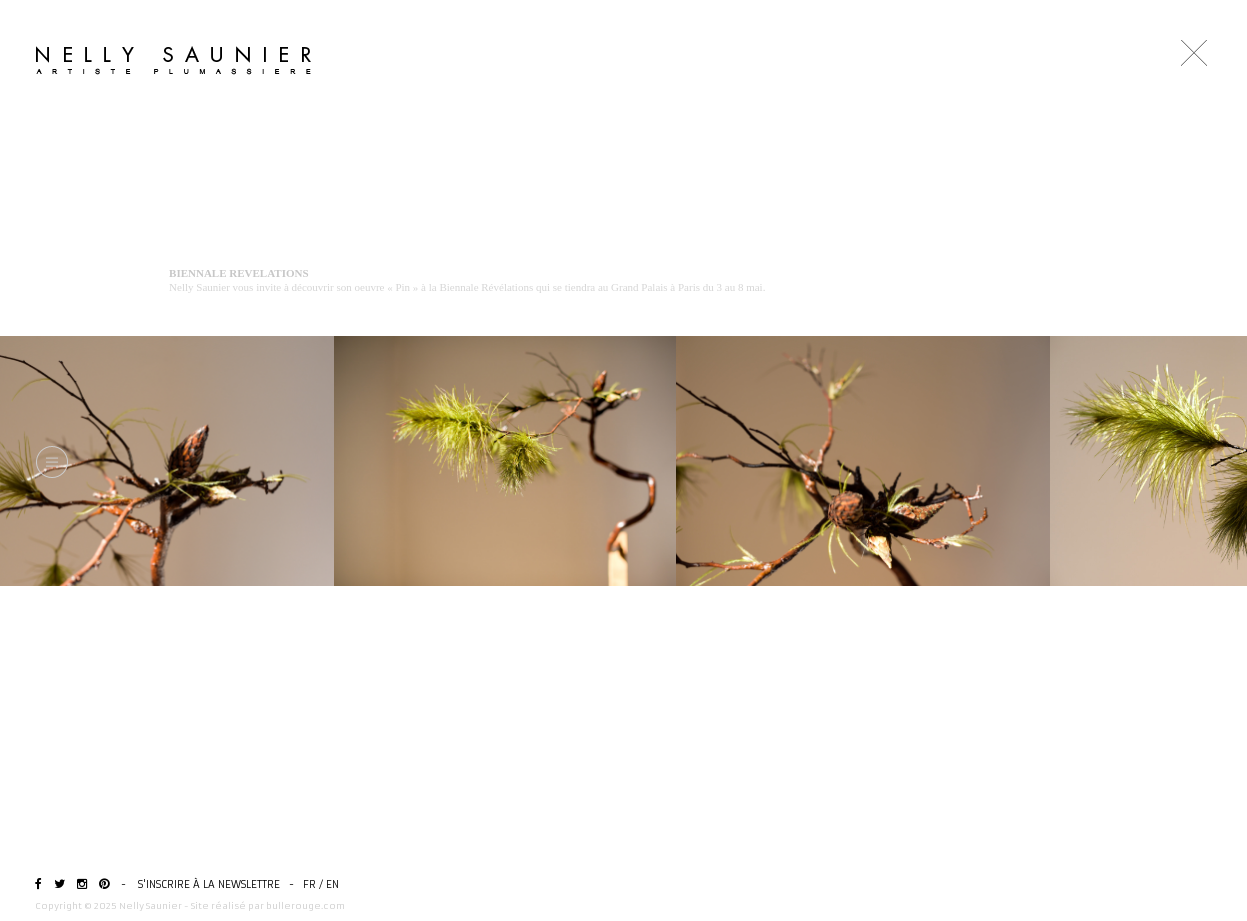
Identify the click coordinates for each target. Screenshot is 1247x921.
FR (309, 884)
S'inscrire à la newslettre (209, 884)
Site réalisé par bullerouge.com (268, 905)
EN (332, 884)
